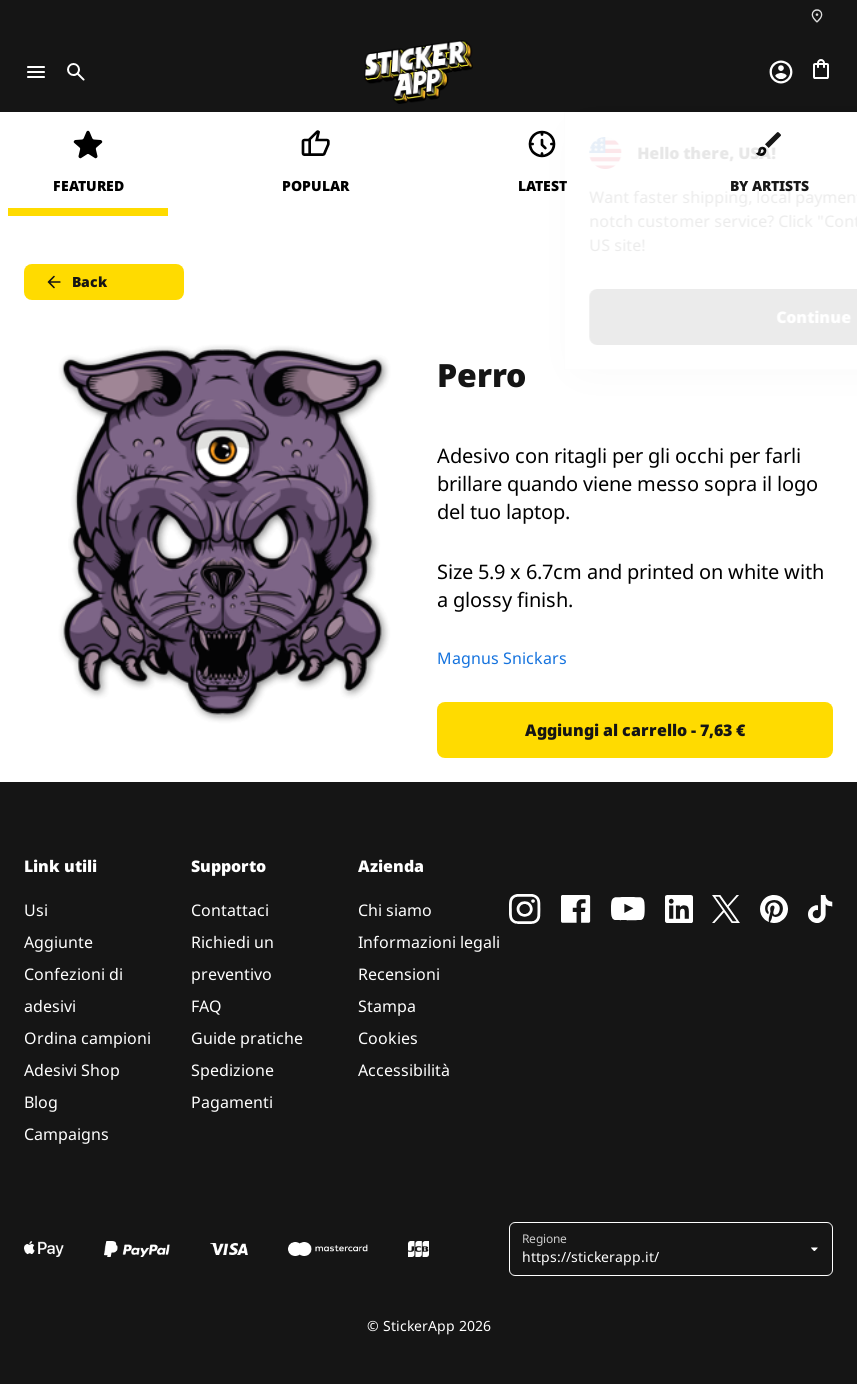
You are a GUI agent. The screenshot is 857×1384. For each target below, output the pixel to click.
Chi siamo (395, 910)
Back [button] (75, 282)
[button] (663, 1249)
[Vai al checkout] (821, 69)
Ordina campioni (87, 1038)
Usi (36, 910)
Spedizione (232, 1070)
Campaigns (66, 1134)
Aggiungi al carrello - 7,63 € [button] (635, 730)
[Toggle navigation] (36, 72)
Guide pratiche (247, 1038)
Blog (41, 1102)
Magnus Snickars (502, 658)
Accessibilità (404, 1070)
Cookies (388, 1038)
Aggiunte (58, 942)
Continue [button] (588, 317)
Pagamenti (232, 1102)
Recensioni (399, 974)
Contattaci (230, 910)
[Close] (796, 153)
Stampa (387, 1006)
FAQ (206, 1006)
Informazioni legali (429, 942)
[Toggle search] (72, 72)
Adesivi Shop (72, 1070)
